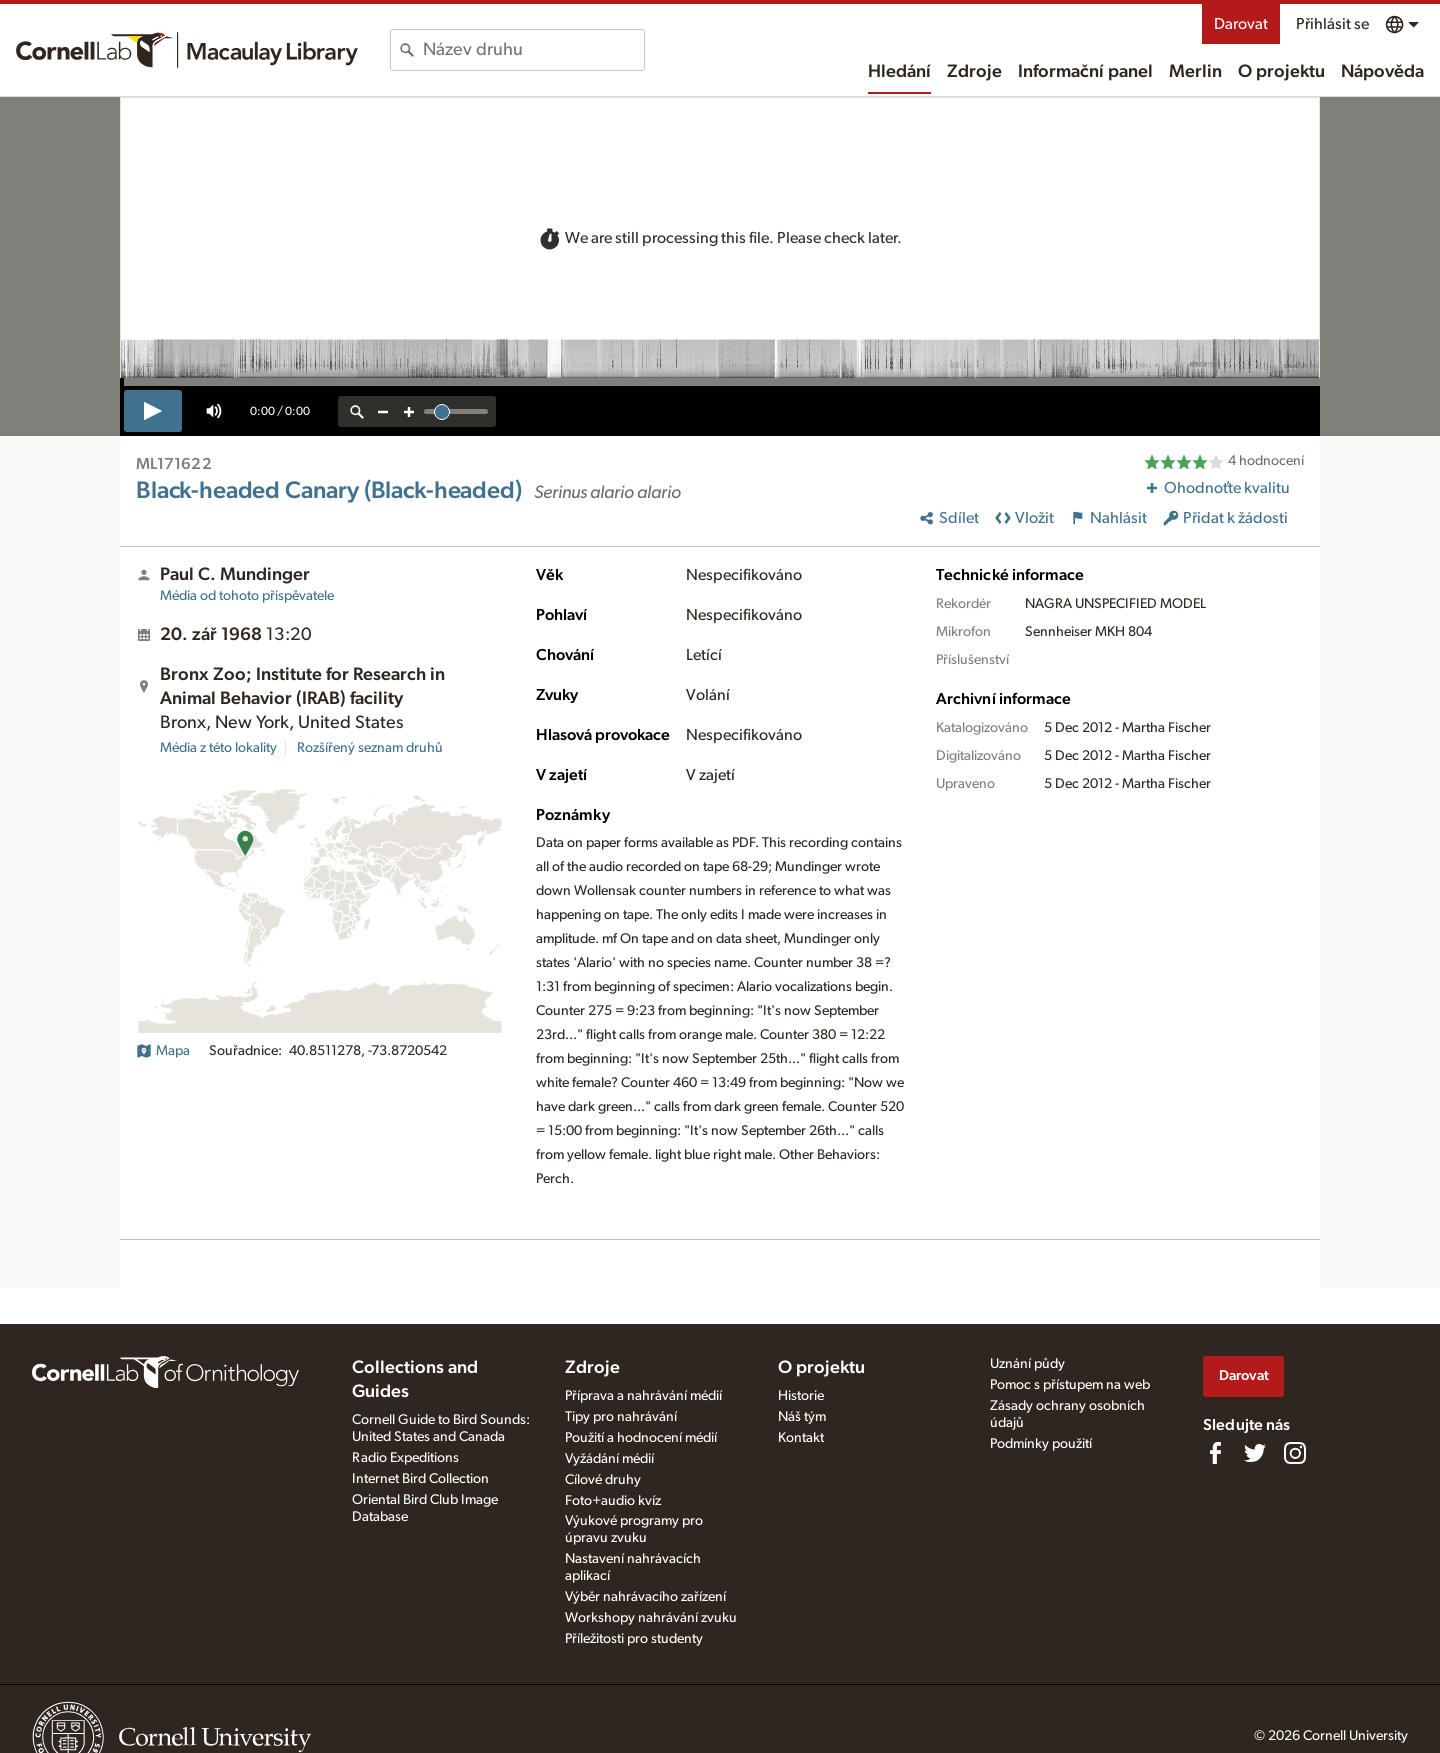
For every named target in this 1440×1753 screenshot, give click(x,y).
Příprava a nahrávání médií (643, 1396)
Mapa (163, 1051)
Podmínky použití (1041, 1444)
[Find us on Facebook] (1215, 1453)
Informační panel (1085, 72)
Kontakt (801, 1438)
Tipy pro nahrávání (621, 1417)
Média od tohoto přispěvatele (247, 596)
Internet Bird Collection (420, 1479)
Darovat (1241, 24)
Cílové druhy (603, 1480)
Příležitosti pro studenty (634, 1639)
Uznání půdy (1027, 1364)
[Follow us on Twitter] (1255, 1453)
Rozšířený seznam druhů (370, 748)
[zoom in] (409, 411)
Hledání (899, 72)
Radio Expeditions (405, 1458)
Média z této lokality (218, 748)
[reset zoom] (357, 411)
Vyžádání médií (609, 1459)
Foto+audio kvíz (613, 1501)
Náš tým (802, 1417)
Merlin (1195, 72)
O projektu (1281, 72)
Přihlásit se (1332, 24)
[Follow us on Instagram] (1295, 1453)
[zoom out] (383, 411)
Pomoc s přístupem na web (1070, 1385)
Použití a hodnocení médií (641, 1438)
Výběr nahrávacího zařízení (645, 1597)
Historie (801, 1396)
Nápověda (1382, 72)
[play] (153, 411)
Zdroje (974, 72)
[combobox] (533, 50)
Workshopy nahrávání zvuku (651, 1618)
